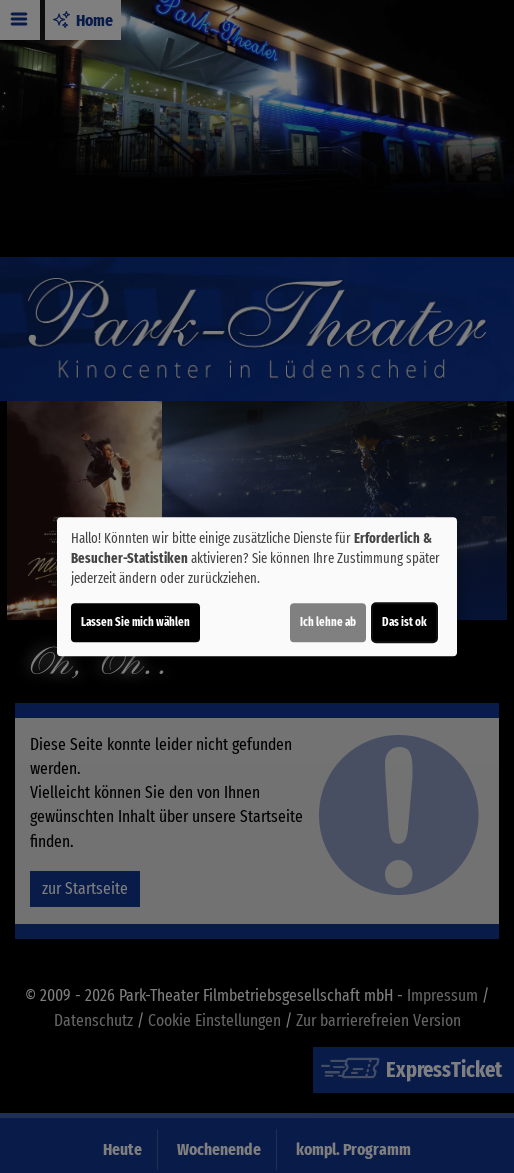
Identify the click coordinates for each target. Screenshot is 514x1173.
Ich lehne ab (328, 622)
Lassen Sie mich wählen (135, 622)
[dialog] (257, 587)
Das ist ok (404, 622)
